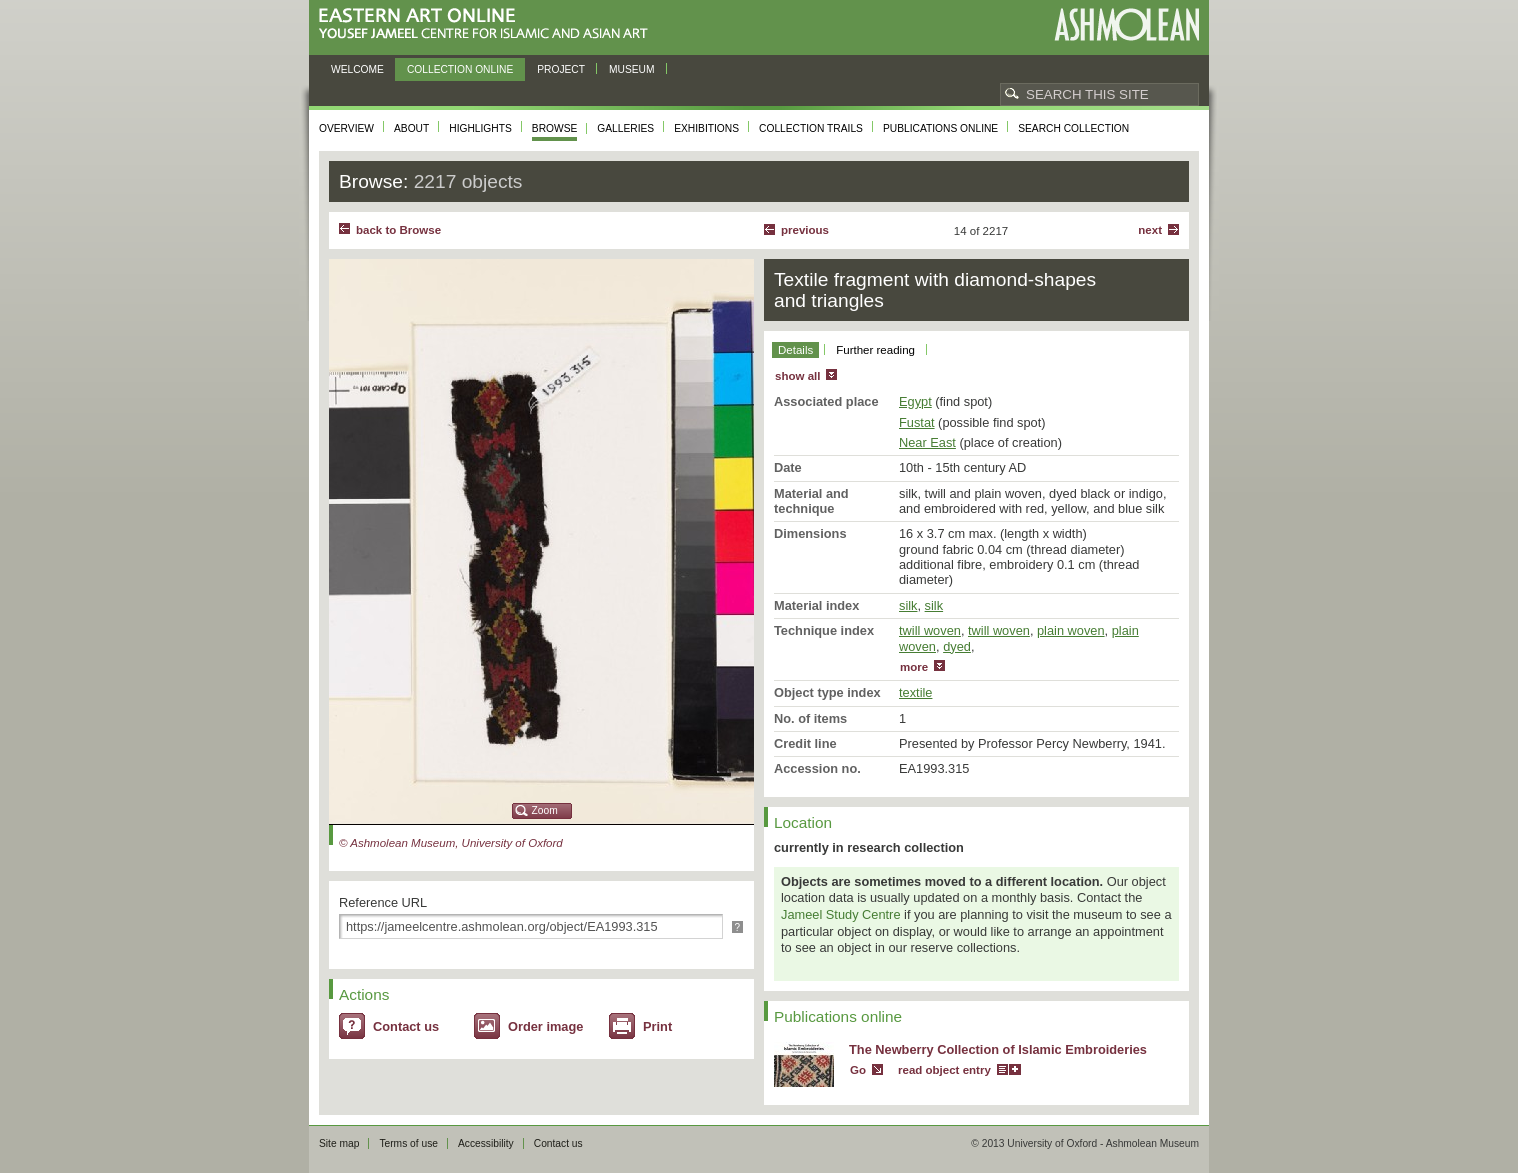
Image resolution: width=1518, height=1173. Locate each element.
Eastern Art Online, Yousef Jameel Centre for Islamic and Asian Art (488, 24)
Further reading (875, 350)
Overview (346, 128)
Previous (805, 230)
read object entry (944, 1070)
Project (561, 69)
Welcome (357, 69)
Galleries (625, 128)
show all (797, 376)
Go (858, 1070)
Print (657, 1026)
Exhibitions (706, 128)
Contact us (406, 1026)
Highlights (480, 128)
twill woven (930, 630)
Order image (545, 1026)
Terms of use (408, 1143)
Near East (927, 442)
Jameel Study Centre (841, 914)
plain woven (1071, 630)
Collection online (460, 69)
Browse (555, 128)
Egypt (915, 401)
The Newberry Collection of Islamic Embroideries (998, 1049)
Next (1150, 230)
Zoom (545, 810)
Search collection (1073, 128)
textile (915, 692)
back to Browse (398, 230)
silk (908, 605)
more (914, 667)
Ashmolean (1126, 24)
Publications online (940, 128)
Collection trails (811, 128)
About (411, 128)
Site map (339, 1143)
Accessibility (486, 1143)
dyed (957, 646)
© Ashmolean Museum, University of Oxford (451, 843)
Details (795, 350)
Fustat (917, 422)
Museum (632, 69)
